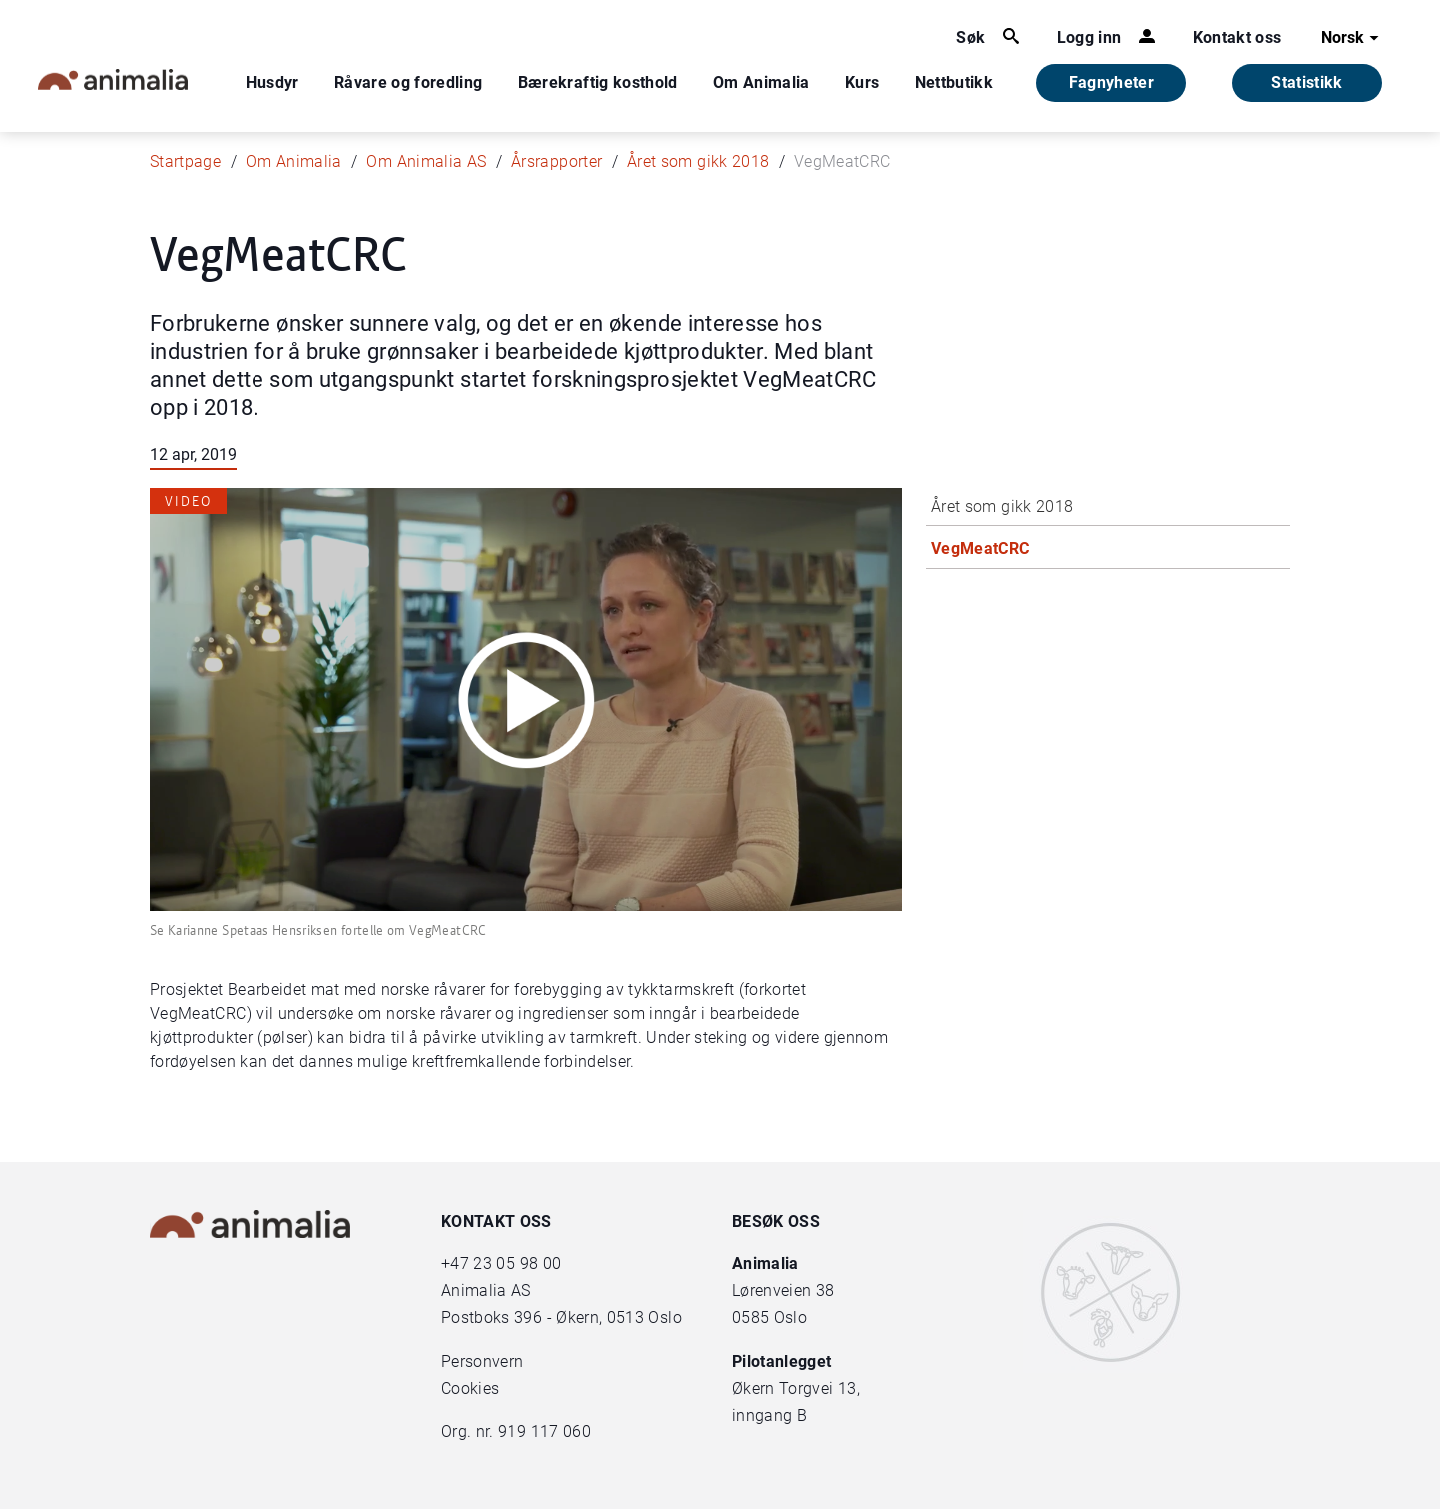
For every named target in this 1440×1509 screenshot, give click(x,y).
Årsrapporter (556, 161)
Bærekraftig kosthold (598, 82)
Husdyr (272, 82)
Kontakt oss (1237, 37)
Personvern (482, 1361)
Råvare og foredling (408, 82)
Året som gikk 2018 (698, 161)
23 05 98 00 (517, 1263)
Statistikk (1307, 82)
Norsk (1352, 38)
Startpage (185, 161)
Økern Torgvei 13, (798, 1388)
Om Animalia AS (426, 161)
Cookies (470, 1388)
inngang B (769, 1415)
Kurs (862, 82)
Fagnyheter (1112, 82)
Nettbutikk (954, 82)
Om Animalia (761, 82)
